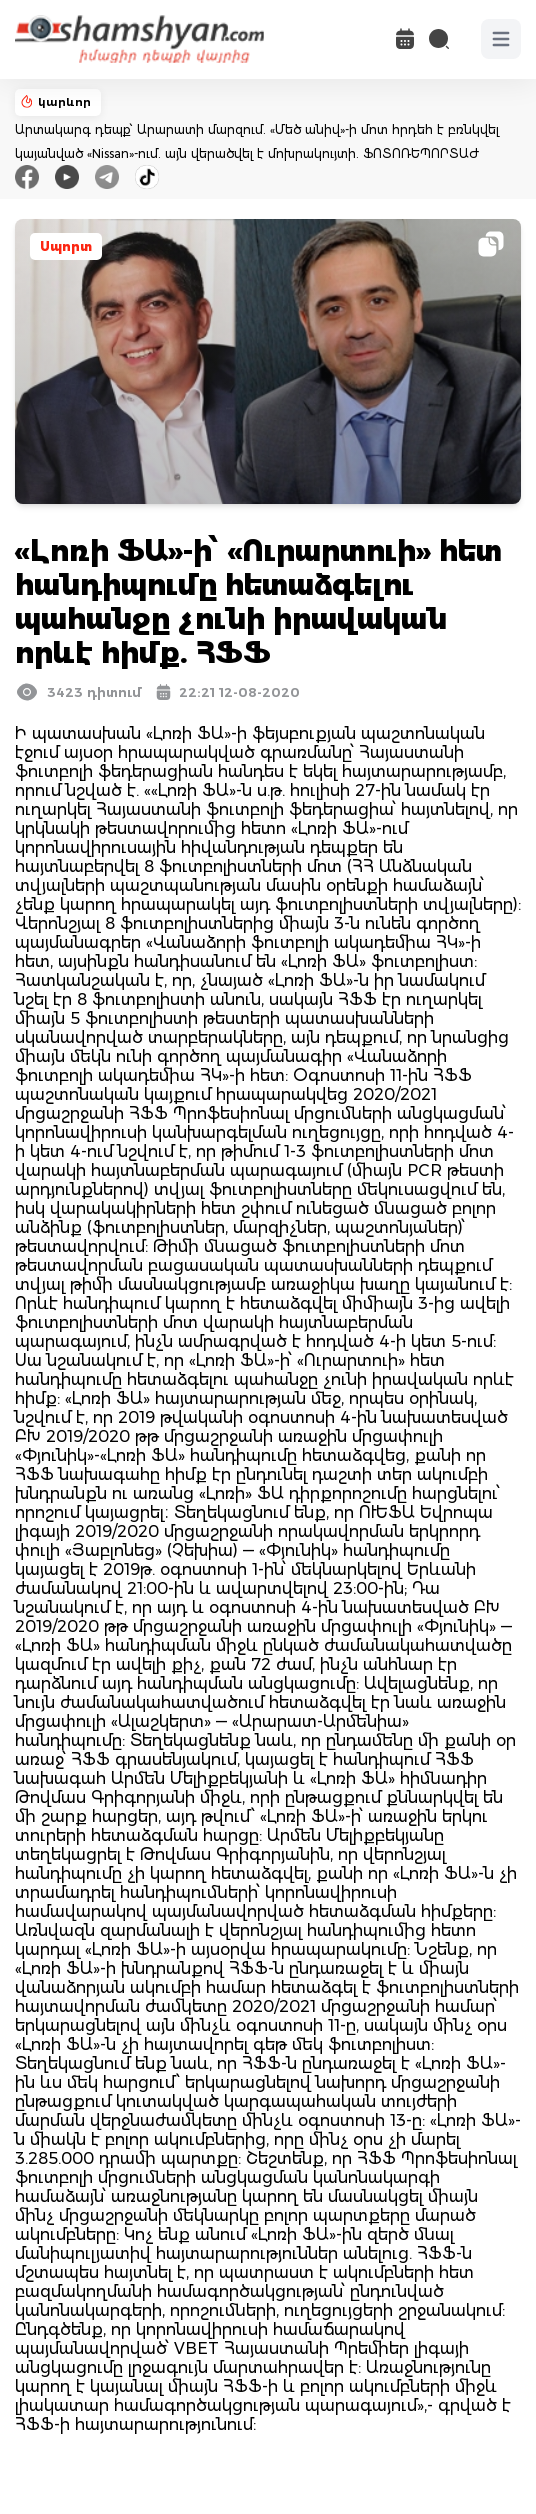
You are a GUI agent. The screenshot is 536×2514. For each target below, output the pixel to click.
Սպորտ (66, 246)
